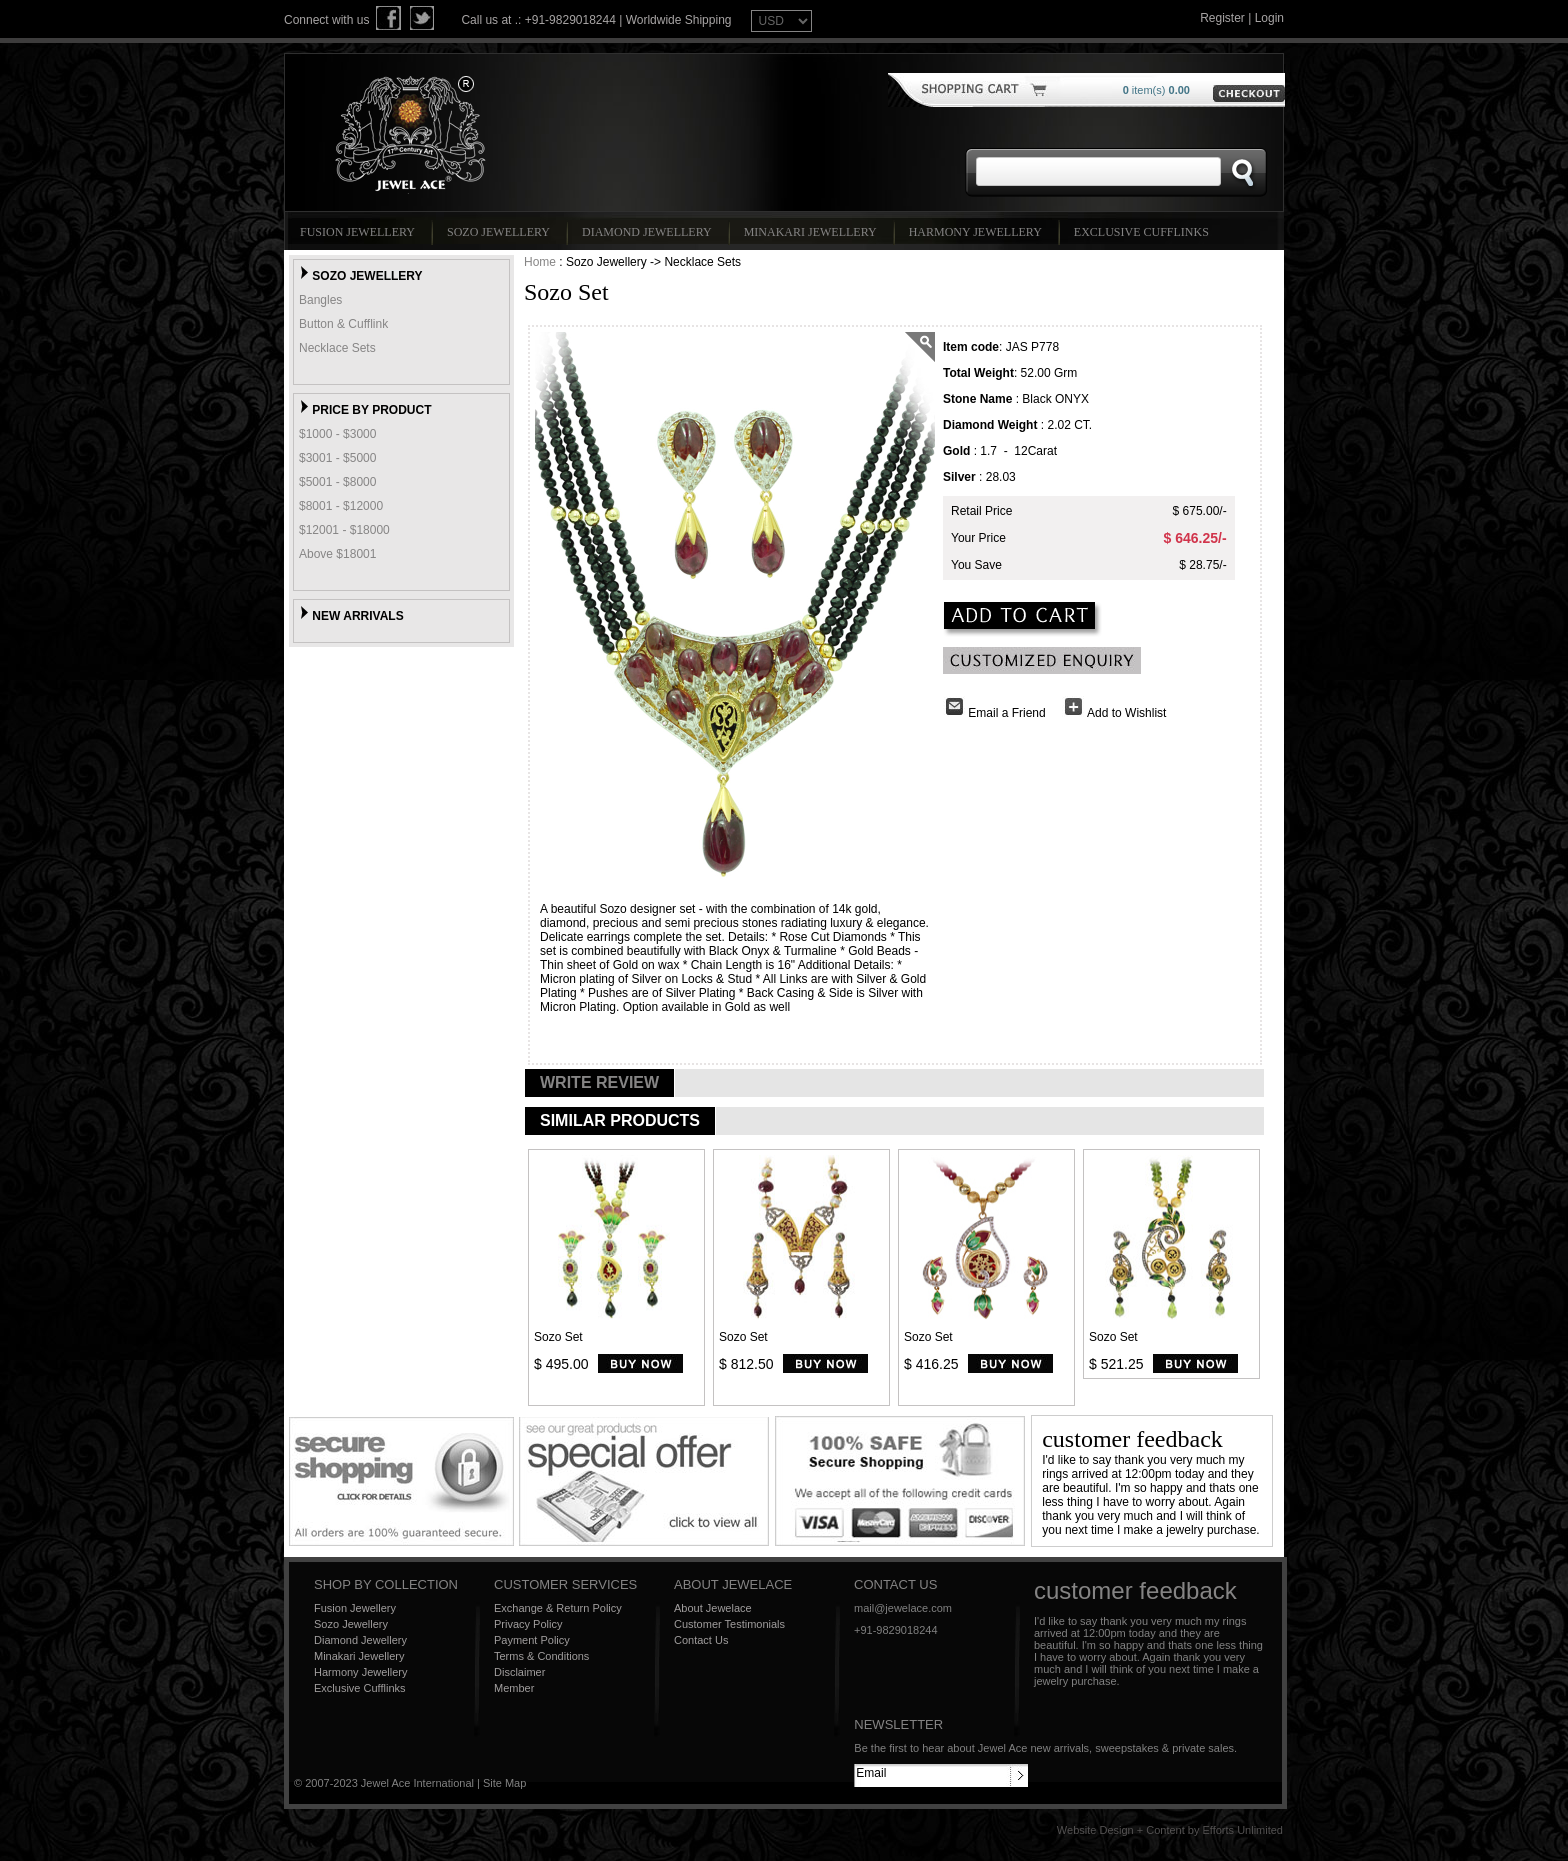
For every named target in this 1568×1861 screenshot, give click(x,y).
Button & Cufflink (343, 324)
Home (540, 262)
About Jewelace (713, 1608)
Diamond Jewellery (650, 232)
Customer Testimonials (729, 1624)
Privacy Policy (528, 1624)
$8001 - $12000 (341, 506)
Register (1222, 18)
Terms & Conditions (541, 1656)
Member (514, 1688)
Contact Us (701, 1640)
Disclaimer (519, 1672)
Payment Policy (532, 1640)
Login (1269, 18)
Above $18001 (337, 554)
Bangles (320, 300)
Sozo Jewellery (501, 232)
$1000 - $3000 (337, 434)
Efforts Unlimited (1243, 1830)
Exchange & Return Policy (558, 1608)
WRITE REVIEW (599, 1082)
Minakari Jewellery (813, 232)
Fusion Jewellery (360, 232)
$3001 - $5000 (337, 458)
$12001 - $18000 (344, 530)
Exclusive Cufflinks (1144, 232)
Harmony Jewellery (978, 232)
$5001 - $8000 (337, 482)
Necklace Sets (337, 348)
